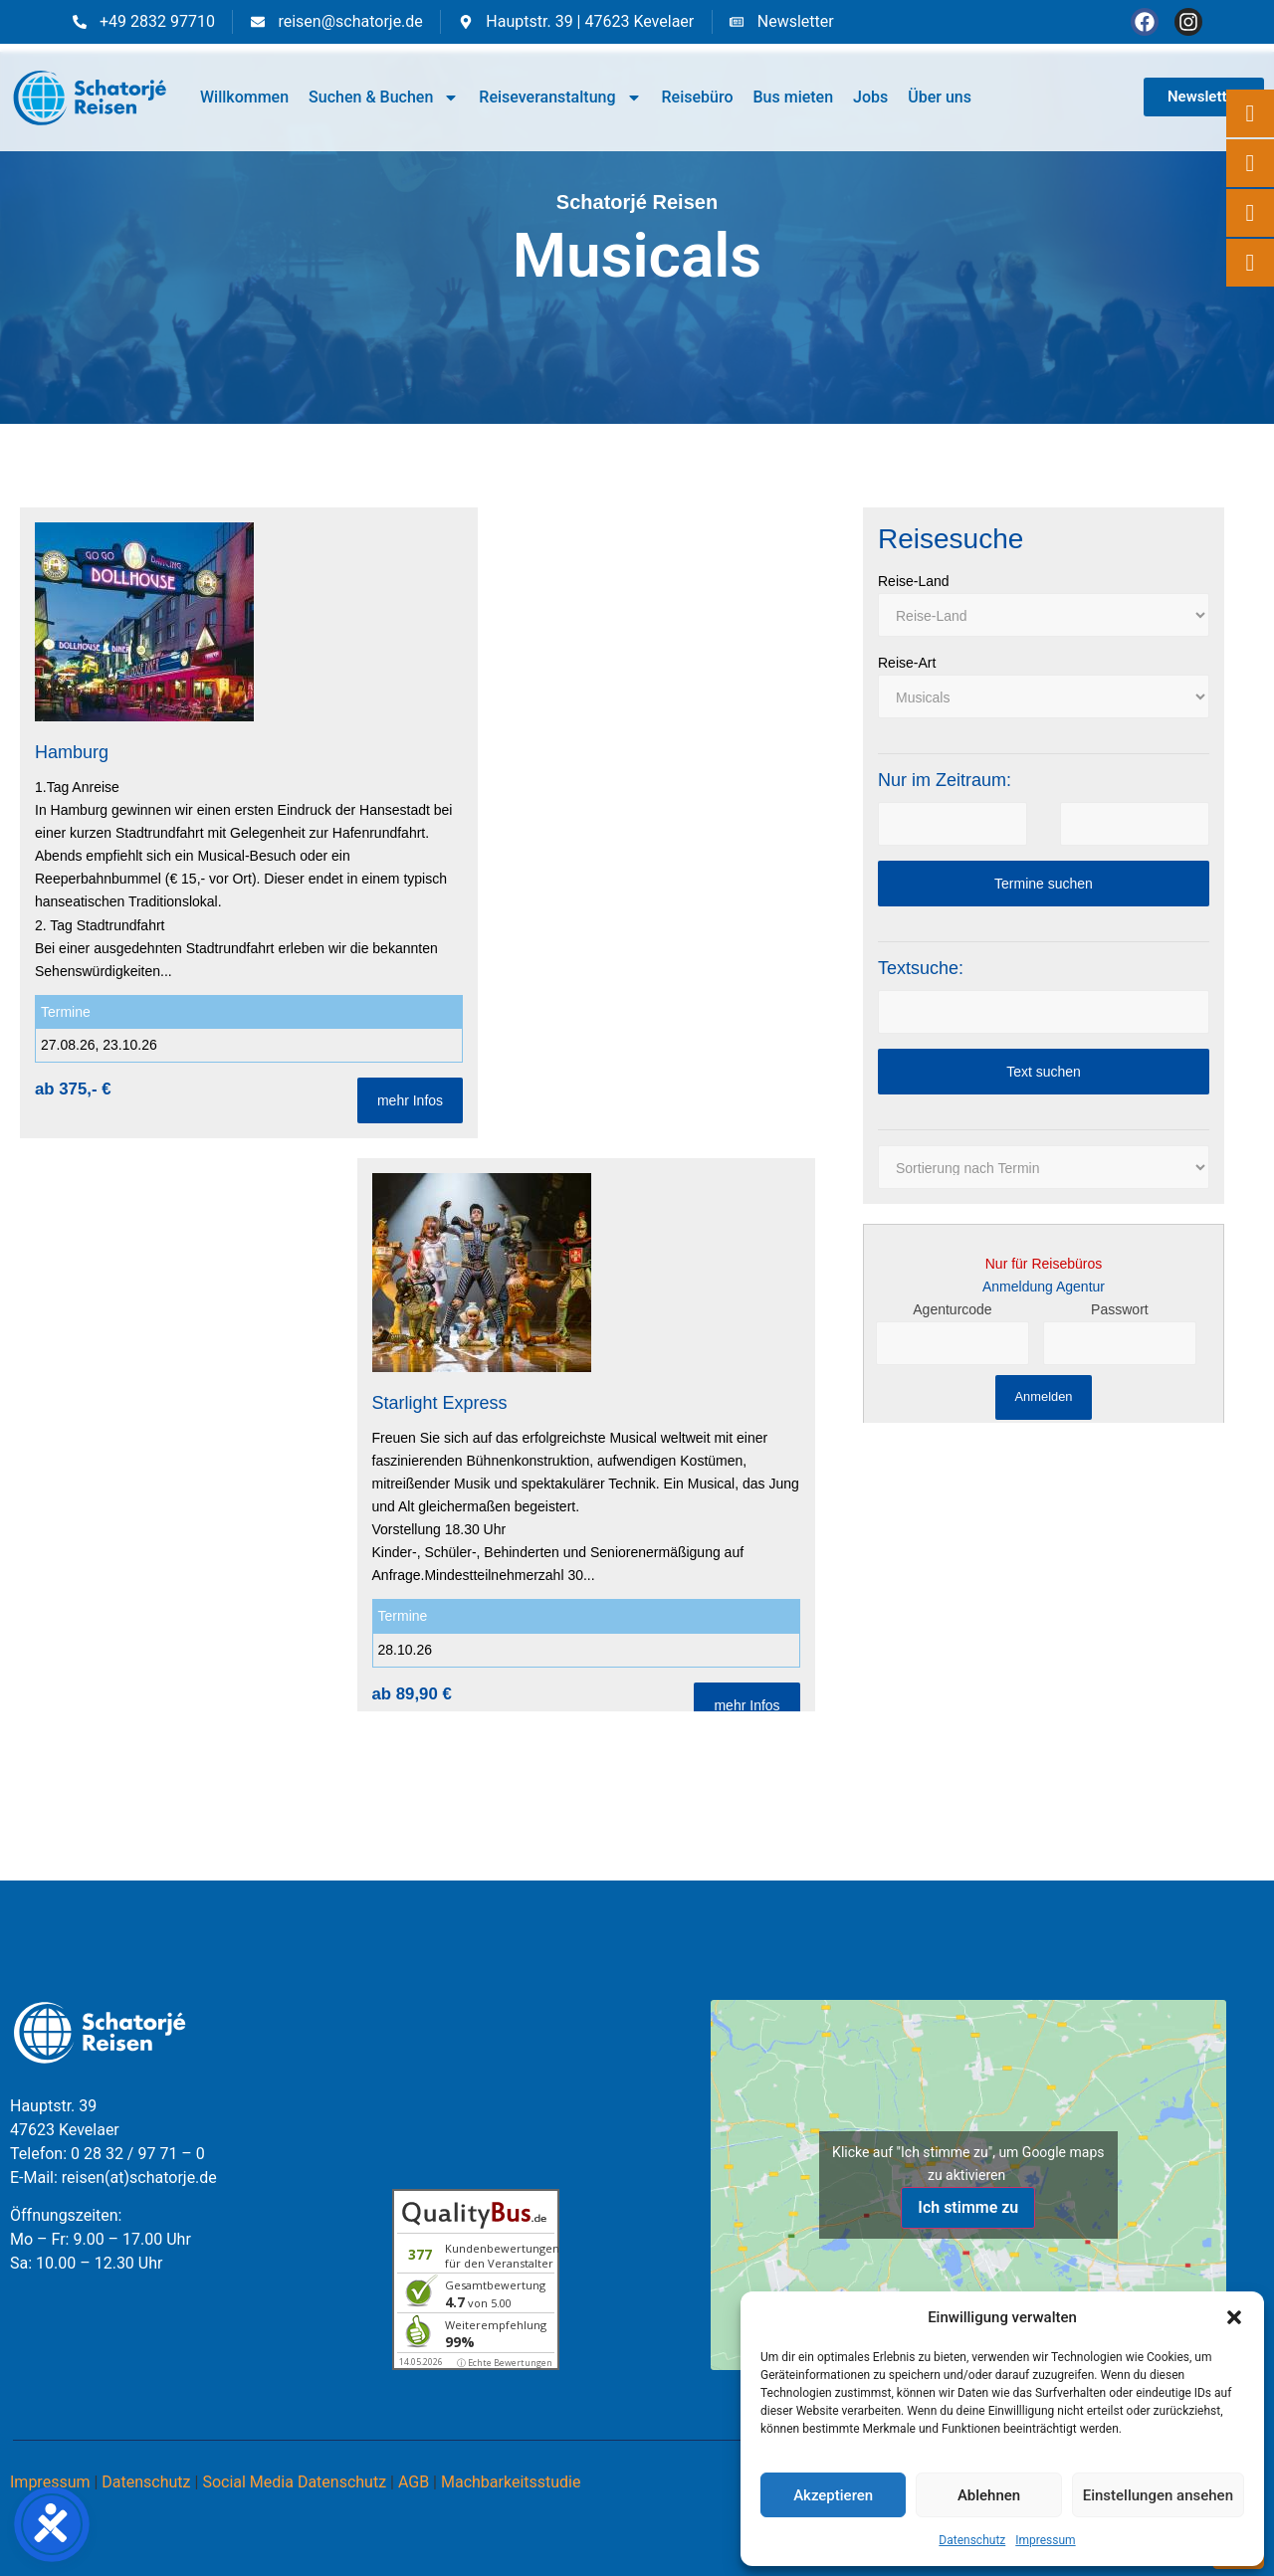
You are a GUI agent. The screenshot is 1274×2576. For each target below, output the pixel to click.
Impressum (1045, 2540)
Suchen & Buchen (384, 97)
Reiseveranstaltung (560, 97)
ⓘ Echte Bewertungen (504, 2362)
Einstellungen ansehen (1158, 2495)
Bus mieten (792, 97)
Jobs (870, 97)
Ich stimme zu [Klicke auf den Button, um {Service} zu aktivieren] (968, 2207)
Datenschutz (972, 2540)
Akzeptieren (833, 2495)
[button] (1234, 2317)
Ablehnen (988, 2495)
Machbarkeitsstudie (511, 2482)
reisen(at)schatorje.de (139, 2177)
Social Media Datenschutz (294, 2482)
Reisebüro (698, 97)
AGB (413, 2482)
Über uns (939, 97)
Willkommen (244, 97)
